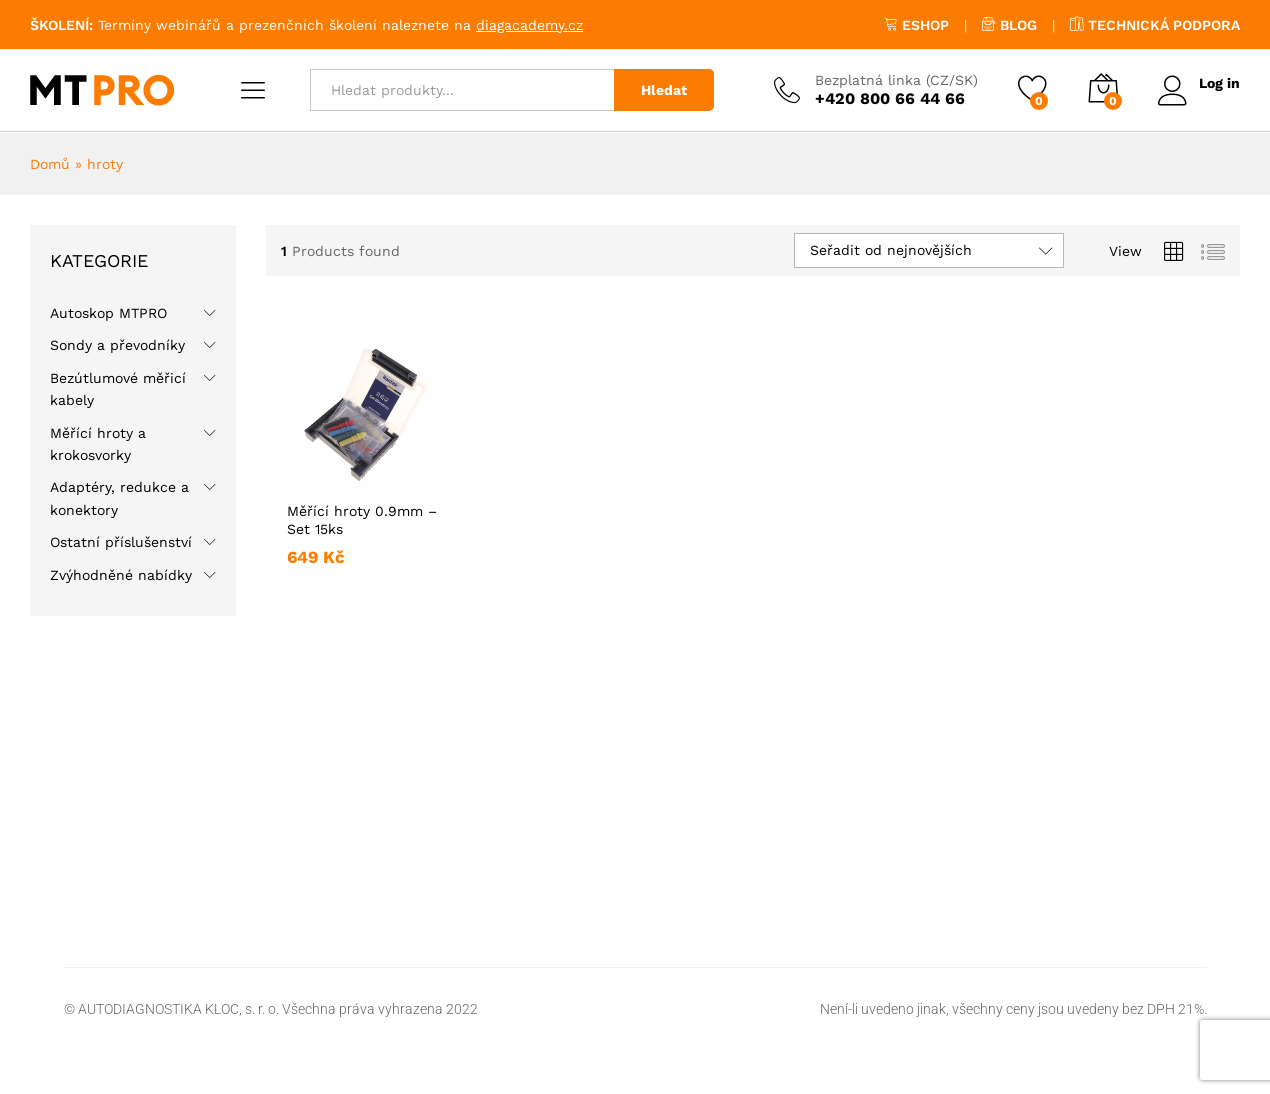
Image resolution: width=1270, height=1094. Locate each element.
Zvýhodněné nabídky (121, 575)
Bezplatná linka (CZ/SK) (895, 80)
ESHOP (916, 25)
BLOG (1009, 25)
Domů (50, 164)
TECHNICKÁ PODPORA (1155, 25)
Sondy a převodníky (117, 345)
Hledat (663, 90)
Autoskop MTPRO (108, 313)
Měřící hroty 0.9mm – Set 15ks (362, 520)
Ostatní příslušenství (121, 542)
